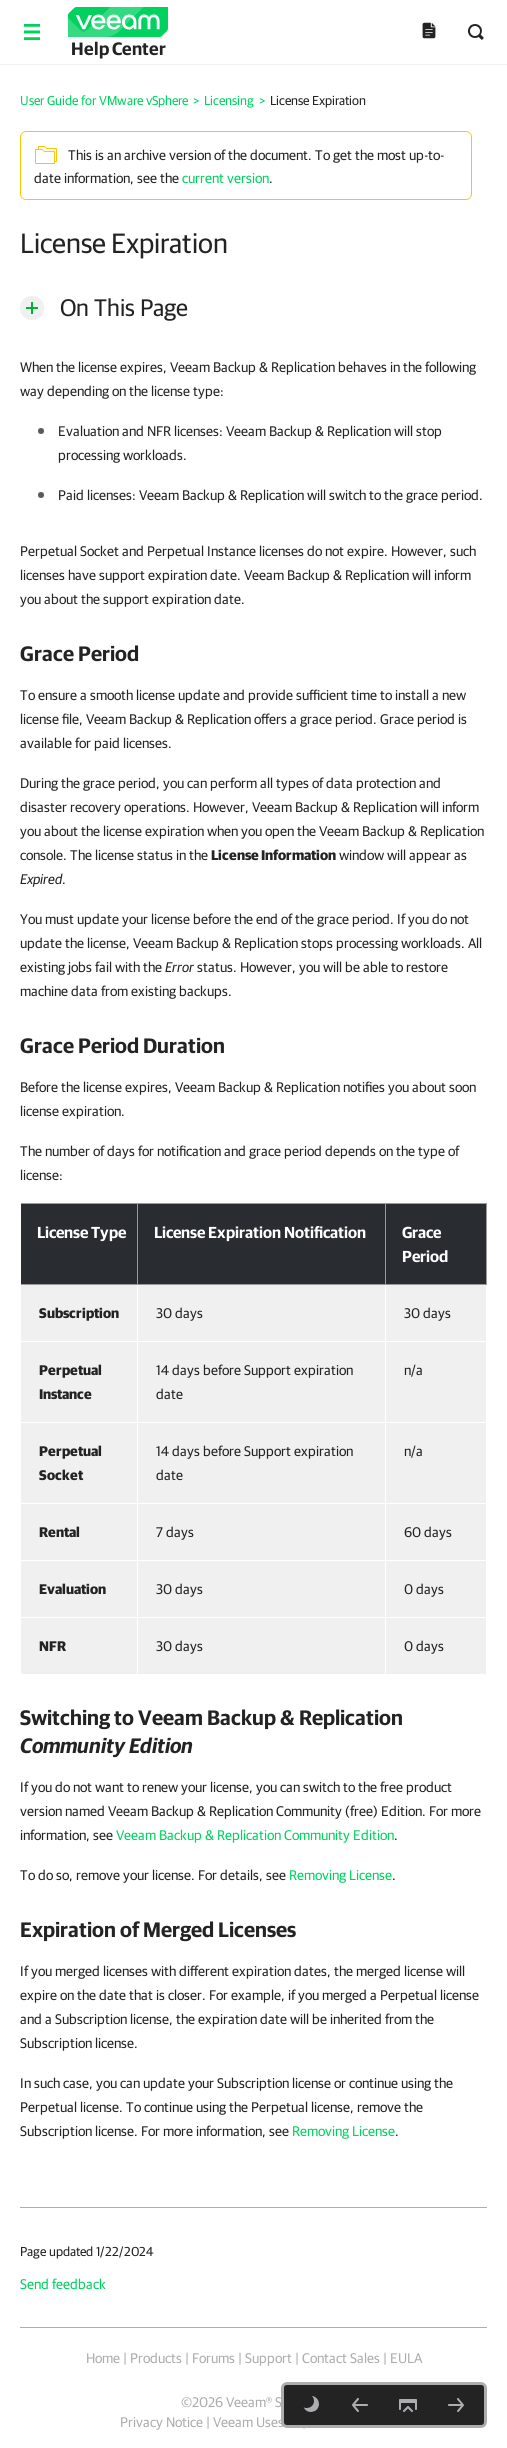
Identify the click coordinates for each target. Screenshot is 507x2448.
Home (103, 2358)
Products (156, 2358)
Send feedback (63, 2284)
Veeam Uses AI (256, 2422)
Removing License (340, 1875)
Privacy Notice (161, 2422)
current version (225, 178)
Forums (213, 2358)
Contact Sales (341, 2358)
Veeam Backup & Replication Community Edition (255, 1835)
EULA (406, 2358)
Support (268, 2358)
